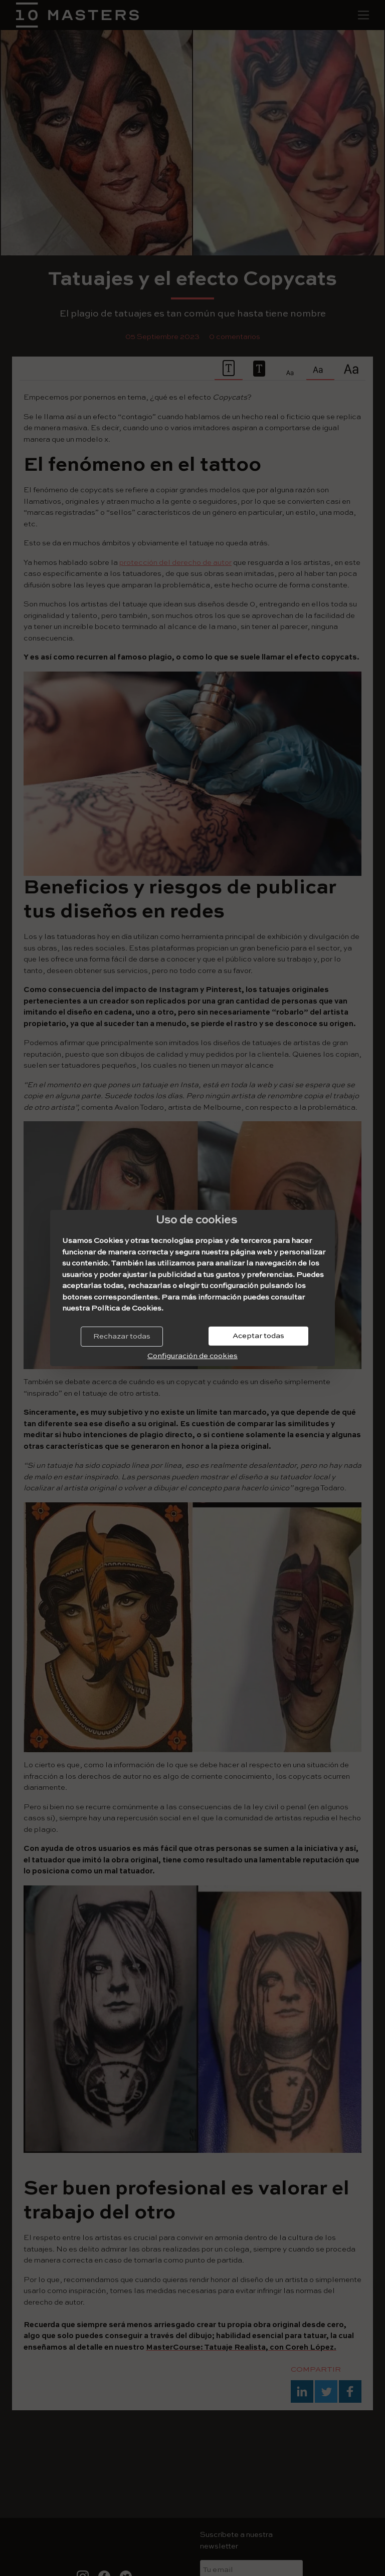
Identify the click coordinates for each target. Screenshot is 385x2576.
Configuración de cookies (192, 1356)
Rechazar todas (121, 1336)
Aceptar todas (258, 1336)
